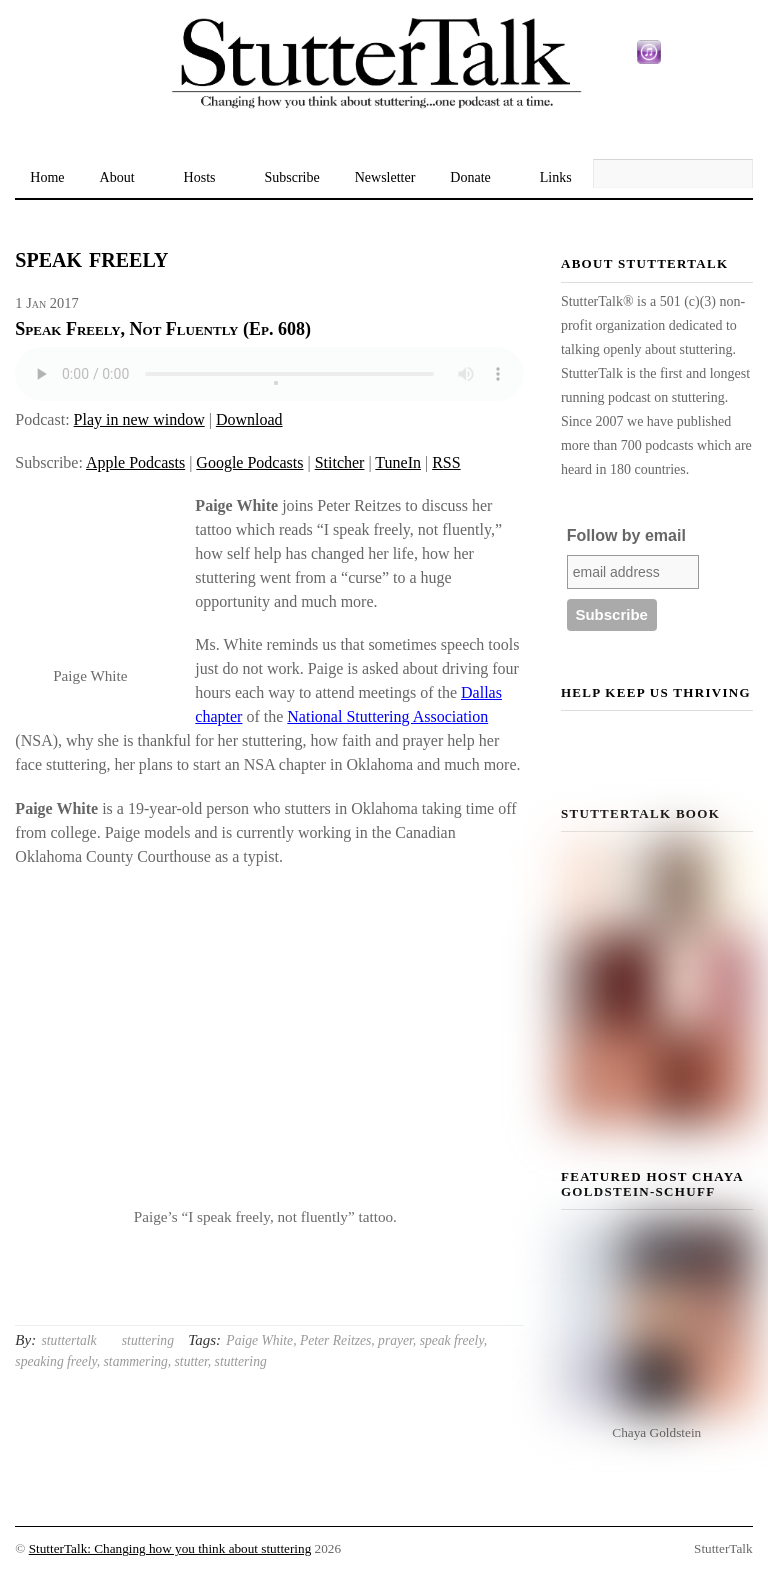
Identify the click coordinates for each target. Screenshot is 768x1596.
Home (47, 177)
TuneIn (398, 462)
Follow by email (626, 535)
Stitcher (340, 462)
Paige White (259, 1340)
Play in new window (139, 419)
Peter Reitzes (335, 1340)
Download (249, 419)
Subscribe (291, 177)
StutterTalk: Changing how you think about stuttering (170, 1548)
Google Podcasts (249, 462)
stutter (191, 1361)
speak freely (452, 1340)
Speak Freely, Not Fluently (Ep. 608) (163, 329)
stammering (136, 1361)
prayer (395, 1340)
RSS (446, 462)
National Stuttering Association (387, 716)
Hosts (200, 177)
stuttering (148, 1340)
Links (556, 177)
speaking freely (55, 1361)
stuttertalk (69, 1340)
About (117, 177)
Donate (470, 177)
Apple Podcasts (135, 462)
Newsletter (385, 177)
